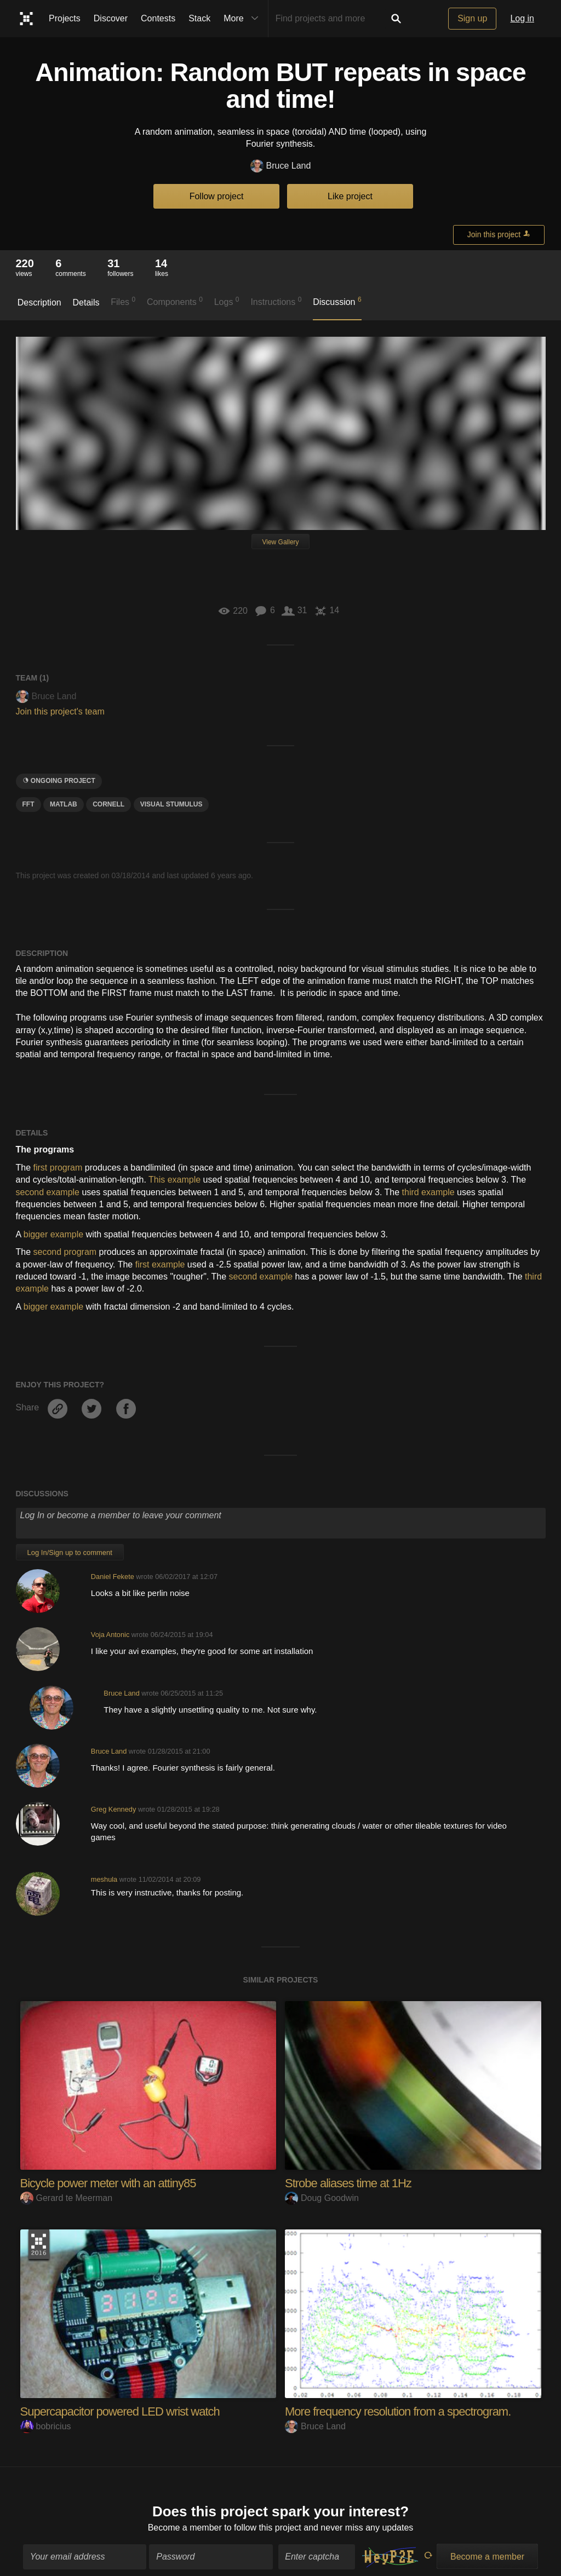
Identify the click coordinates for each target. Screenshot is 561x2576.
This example (174, 1179)
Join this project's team (60, 711)
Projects (65, 18)
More (243, 18)
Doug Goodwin (322, 2198)
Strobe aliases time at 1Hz (348, 2183)
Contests (158, 18)
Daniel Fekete (112, 1576)
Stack (199, 18)
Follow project (217, 196)
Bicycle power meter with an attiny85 (108, 2183)
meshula (104, 1879)
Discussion (337, 301)
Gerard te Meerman (66, 2198)
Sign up (472, 18)
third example (428, 1192)
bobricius (45, 2426)
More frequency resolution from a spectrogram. (398, 2411)
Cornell (108, 804)
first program (58, 1167)
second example (48, 1192)
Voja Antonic (110, 1634)
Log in (522, 18)
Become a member (185, 2522)
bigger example (53, 1234)
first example (160, 1264)
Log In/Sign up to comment (69, 1552)
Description (39, 302)
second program (65, 1252)
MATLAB (63, 804)
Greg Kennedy (113, 1809)
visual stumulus (171, 804)
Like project (350, 196)
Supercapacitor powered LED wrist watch (120, 2411)
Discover (111, 18)
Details (86, 302)
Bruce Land (280, 166)
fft (28, 804)
